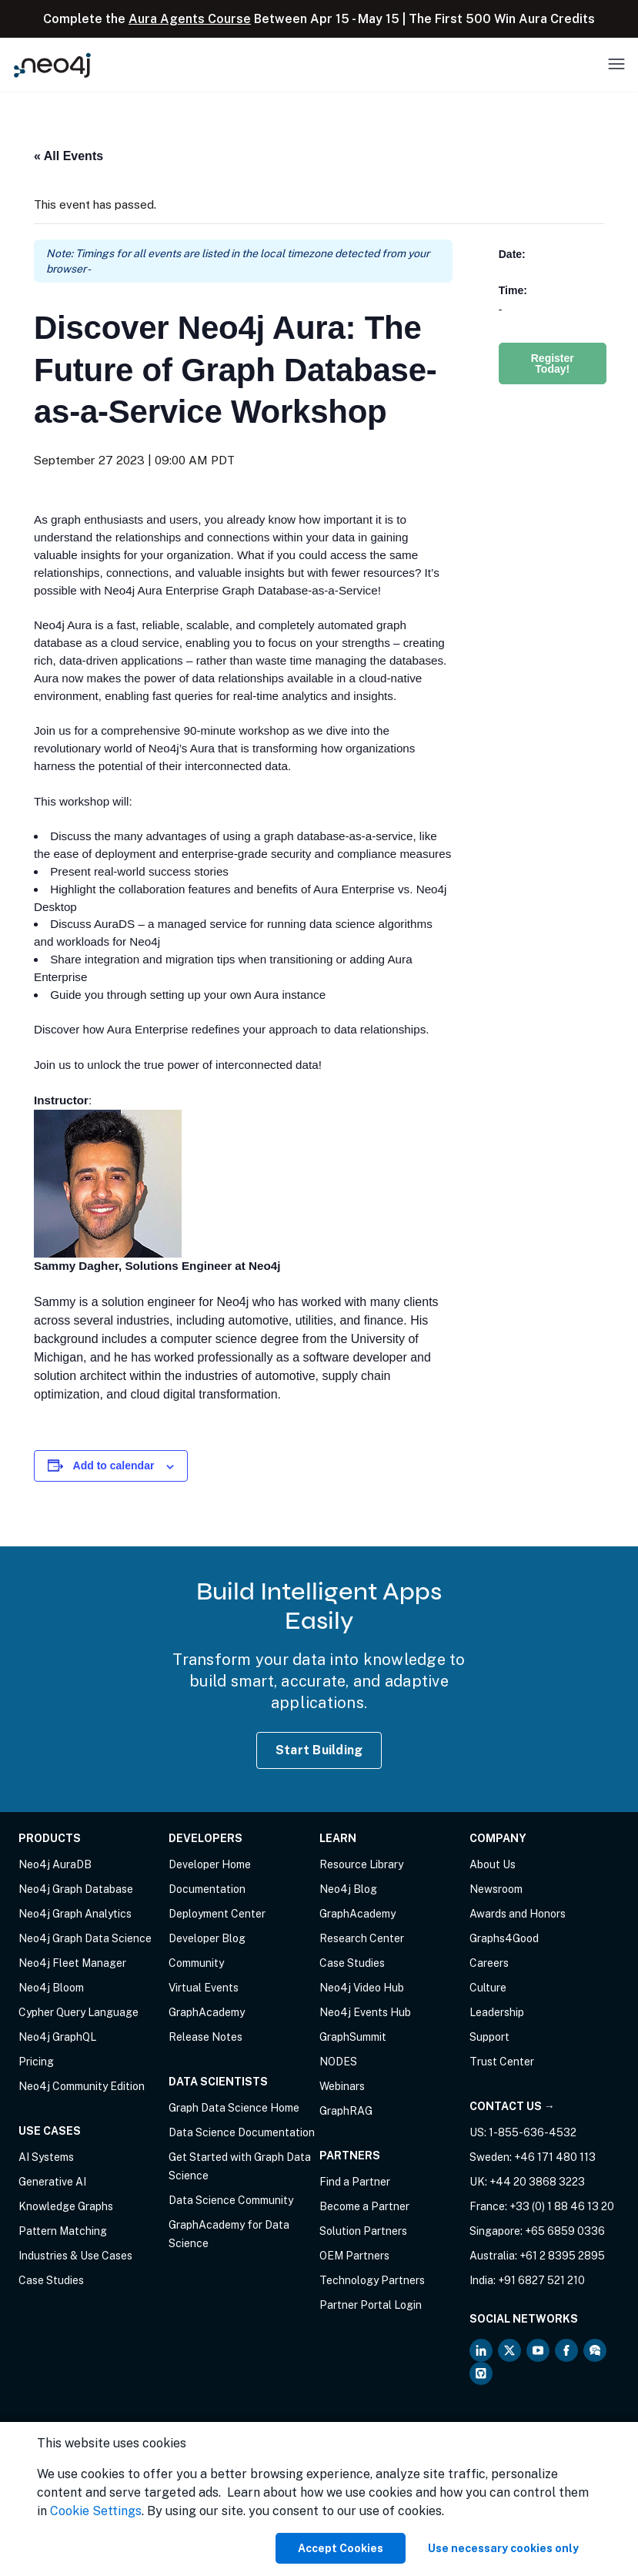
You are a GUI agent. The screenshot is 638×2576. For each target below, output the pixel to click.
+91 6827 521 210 (541, 2280)
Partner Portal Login (370, 2305)
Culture (487, 1987)
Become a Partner (364, 2206)
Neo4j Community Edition (81, 2086)
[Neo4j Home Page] (52, 65)
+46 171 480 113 (555, 2157)
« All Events (68, 155)
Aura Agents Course (190, 19)
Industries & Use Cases (75, 2255)
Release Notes (205, 2037)
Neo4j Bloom (51, 1987)
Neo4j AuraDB (55, 1864)
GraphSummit (352, 2037)
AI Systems (46, 2157)
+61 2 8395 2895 (562, 2255)
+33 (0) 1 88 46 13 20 (561, 2206)
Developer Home (210, 1864)
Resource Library (361, 1864)
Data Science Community (231, 2200)
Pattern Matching (62, 2231)
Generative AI (52, 2182)
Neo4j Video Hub (361, 1987)
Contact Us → (512, 2106)
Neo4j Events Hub (365, 2012)
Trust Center (501, 2061)
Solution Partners (363, 2231)
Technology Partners (372, 2280)
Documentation (207, 1889)
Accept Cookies (340, 2548)
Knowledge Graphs (65, 2206)
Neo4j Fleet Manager (72, 1963)
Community (196, 1963)
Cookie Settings (96, 2511)
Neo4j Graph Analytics (75, 1914)
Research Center (361, 1938)
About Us (492, 1864)
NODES (338, 2061)
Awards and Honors (517, 1914)
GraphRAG (345, 2111)
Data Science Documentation (242, 2132)
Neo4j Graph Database (75, 1889)
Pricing (36, 2061)
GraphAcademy (207, 2012)
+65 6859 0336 (565, 2231)
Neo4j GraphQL (57, 2037)
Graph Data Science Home (234, 2108)
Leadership (496, 2012)
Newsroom (496, 1889)
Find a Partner (354, 2182)
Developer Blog (207, 1938)
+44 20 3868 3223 (537, 2182)
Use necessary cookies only (503, 2548)
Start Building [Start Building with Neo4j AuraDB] (319, 1750)
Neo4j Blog (348, 1889)
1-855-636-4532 (532, 2132)
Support (489, 2037)
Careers (489, 1963)
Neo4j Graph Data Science (85, 1938)
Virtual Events (204, 1987)
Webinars (342, 2086)
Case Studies (51, 2280)
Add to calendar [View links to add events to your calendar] (114, 1465)
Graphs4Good (504, 1938)
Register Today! (552, 363)
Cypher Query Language (78, 2012)
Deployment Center (217, 1914)
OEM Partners (354, 2255)
